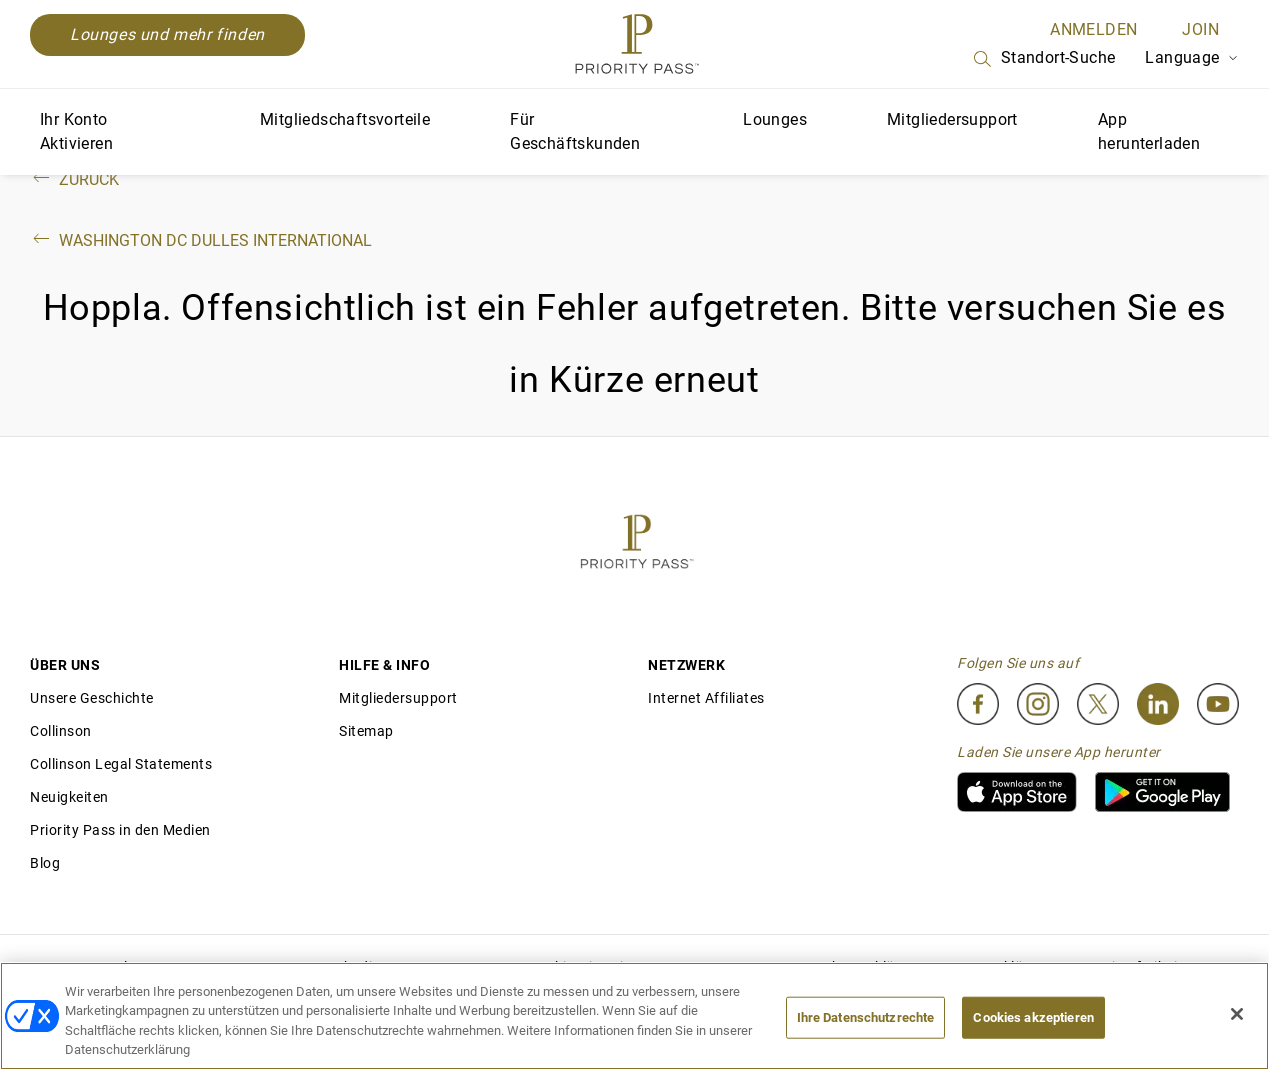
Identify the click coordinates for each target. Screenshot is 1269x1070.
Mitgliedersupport (952, 119)
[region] (634, 1016)
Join (1200, 29)
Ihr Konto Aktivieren (76, 131)
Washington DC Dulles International (201, 240)
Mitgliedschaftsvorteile (345, 119)
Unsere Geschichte (92, 698)
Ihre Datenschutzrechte (866, 1017)
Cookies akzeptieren (1033, 1017)
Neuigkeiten (69, 797)
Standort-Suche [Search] (1043, 59)
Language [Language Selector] (1192, 57)
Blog (45, 863)
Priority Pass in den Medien (120, 830)
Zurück (74, 179)
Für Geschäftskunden (575, 131)
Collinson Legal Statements (121, 764)
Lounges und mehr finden (167, 34)
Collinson (61, 731)
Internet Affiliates (706, 698)
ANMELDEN (1093, 29)
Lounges (775, 119)
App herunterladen (1149, 131)
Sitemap (366, 731)
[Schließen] (1237, 1014)
